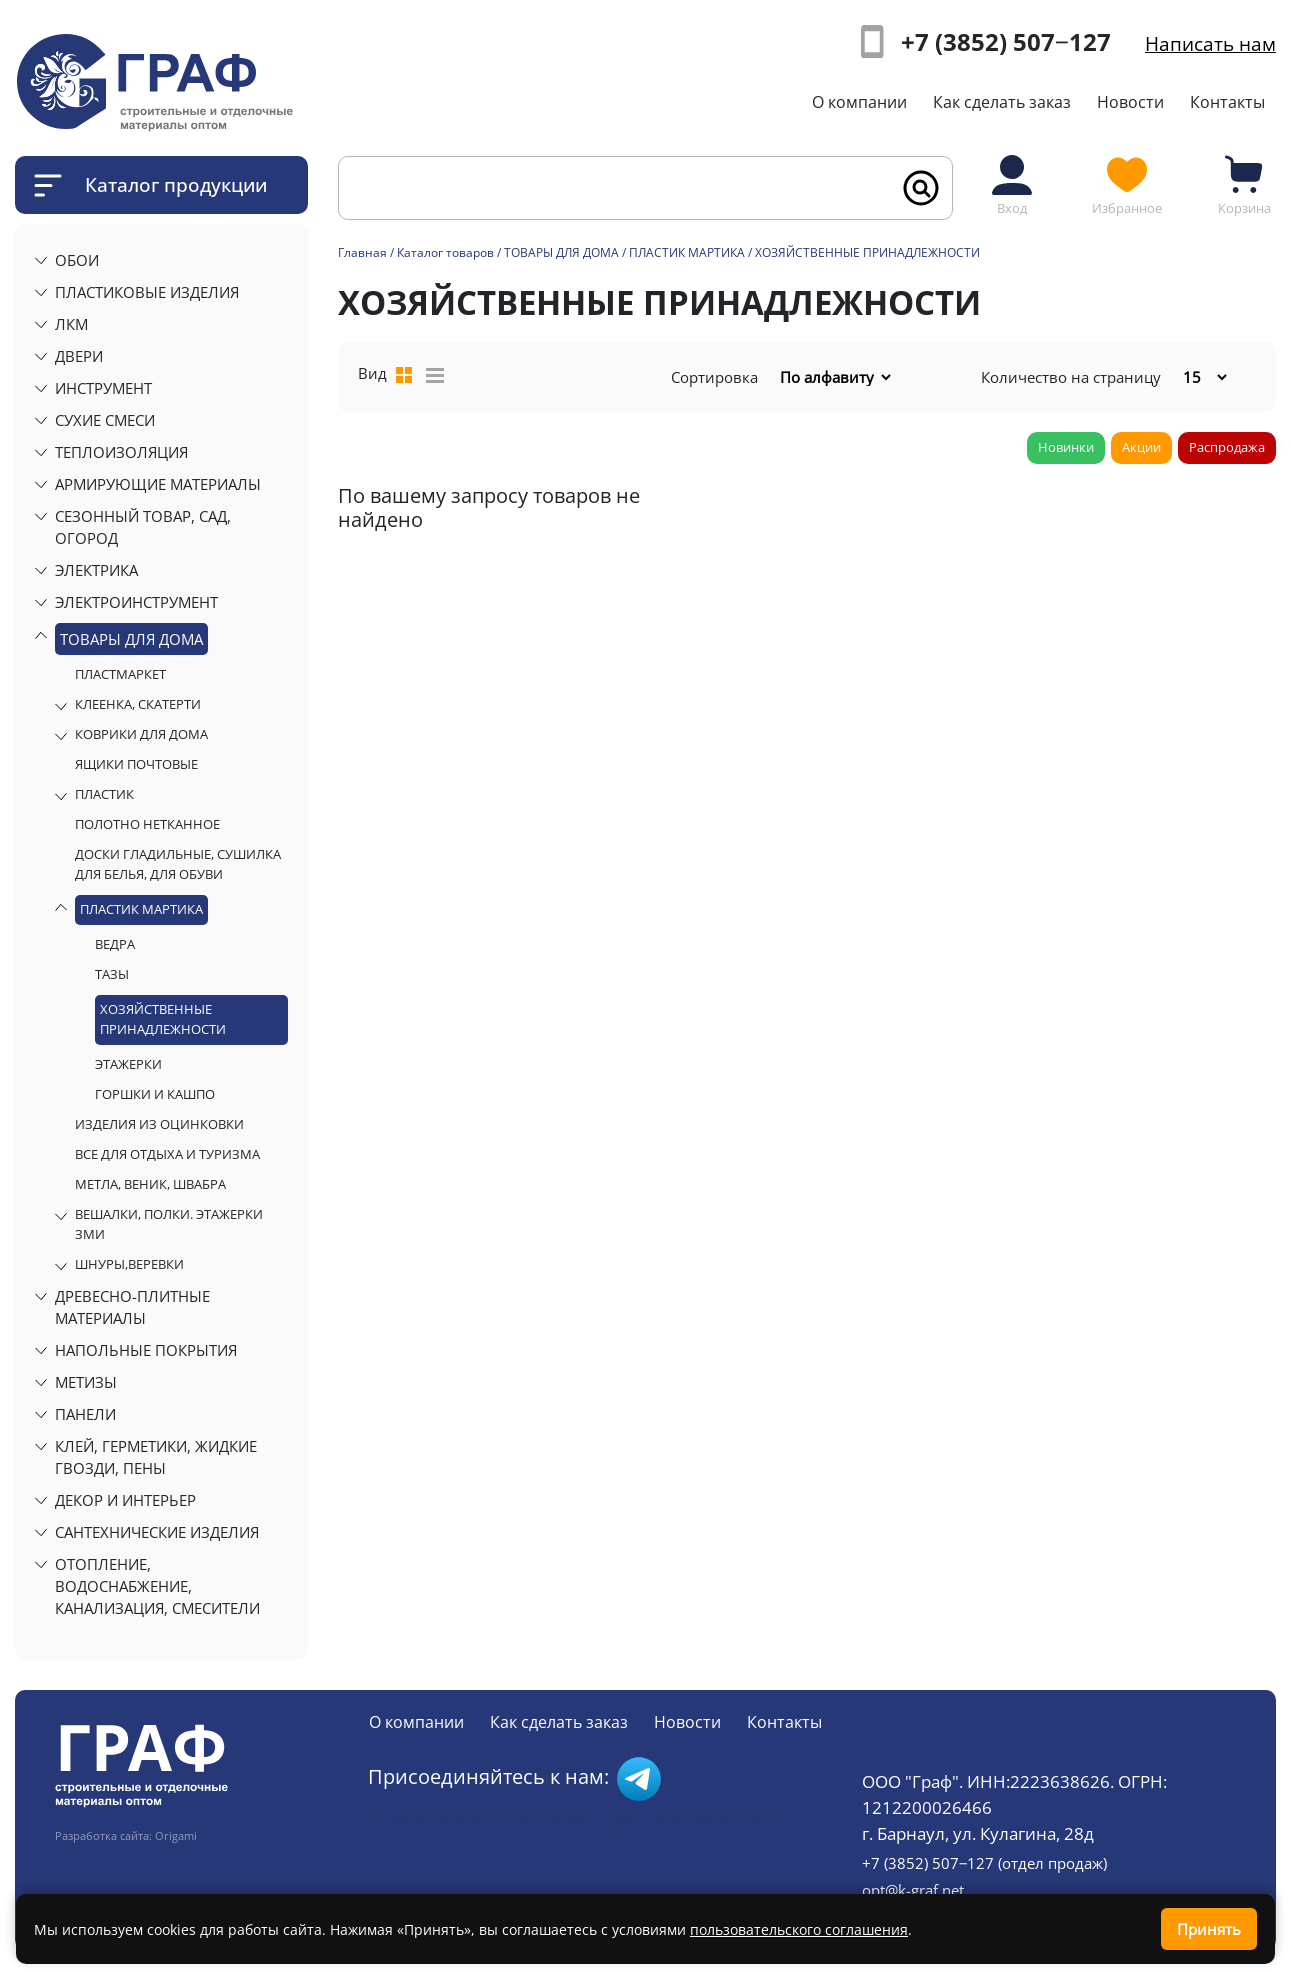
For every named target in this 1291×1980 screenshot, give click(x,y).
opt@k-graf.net (913, 1890)
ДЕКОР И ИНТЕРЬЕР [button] (125, 1500)
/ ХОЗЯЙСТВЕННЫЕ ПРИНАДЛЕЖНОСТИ (864, 252)
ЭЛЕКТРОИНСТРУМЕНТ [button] (136, 602)
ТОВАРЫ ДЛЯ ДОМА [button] (131, 639)
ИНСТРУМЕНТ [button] (103, 388)
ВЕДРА (115, 944)
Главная (362, 252)
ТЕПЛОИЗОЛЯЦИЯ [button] (121, 452)
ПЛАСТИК (104, 794)
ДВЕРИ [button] (79, 356)
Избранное (1127, 184)
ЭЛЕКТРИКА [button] (96, 570)
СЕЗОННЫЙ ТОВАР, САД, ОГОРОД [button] (143, 527)
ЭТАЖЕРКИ (128, 1064)
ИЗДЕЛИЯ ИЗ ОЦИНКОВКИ (159, 1124)
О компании (859, 102)
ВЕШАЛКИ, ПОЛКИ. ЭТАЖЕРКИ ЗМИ (169, 1224)
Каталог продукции (176, 184)
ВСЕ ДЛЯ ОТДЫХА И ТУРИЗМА (167, 1154)
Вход (1012, 184)
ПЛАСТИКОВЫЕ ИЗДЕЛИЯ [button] (147, 292)
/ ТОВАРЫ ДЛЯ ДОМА (558, 252)
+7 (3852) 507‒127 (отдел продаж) (984, 1863)
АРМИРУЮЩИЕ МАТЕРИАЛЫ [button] (158, 484)
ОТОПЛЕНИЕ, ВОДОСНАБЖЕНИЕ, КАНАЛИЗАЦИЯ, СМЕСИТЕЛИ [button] (157, 1586)
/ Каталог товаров (442, 252)
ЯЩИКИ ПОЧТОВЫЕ (136, 764)
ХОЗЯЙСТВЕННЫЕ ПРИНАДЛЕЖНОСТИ (163, 1019)
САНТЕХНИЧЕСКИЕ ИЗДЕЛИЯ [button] (157, 1532)
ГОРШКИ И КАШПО (155, 1094)
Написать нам (1210, 43)
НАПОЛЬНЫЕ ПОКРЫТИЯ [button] (146, 1350)
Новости (1130, 102)
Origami (176, 1836)
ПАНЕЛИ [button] (85, 1414)
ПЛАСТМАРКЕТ (120, 674)
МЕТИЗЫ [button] (86, 1382)
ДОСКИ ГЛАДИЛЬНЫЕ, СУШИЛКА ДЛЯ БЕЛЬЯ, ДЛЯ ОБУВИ (178, 864)
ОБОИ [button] (77, 260)
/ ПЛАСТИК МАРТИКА (683, 252)
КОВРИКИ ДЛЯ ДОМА (141, 734)
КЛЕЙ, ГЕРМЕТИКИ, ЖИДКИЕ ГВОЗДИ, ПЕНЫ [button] (156, 1457)
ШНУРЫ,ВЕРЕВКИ (129, 1264)
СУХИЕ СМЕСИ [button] (105, 420)
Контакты (1227, 102)
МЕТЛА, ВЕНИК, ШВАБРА (150, 1184)
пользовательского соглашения (799, 1929)
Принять (1209, 1929)
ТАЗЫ (112, 974)
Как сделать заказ (1002, 102)
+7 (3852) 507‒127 (1006, 41)
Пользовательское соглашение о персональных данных (565, 1815)
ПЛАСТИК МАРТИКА (141, 909)
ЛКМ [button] (71, 324)
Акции (1141, 447)
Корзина (1244, 184)
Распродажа (1227, 447)
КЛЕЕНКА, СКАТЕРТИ (138, 704)
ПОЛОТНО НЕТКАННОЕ (147, 824)
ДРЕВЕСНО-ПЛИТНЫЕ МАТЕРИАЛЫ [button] (132, 1307)
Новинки (1066, 447)
